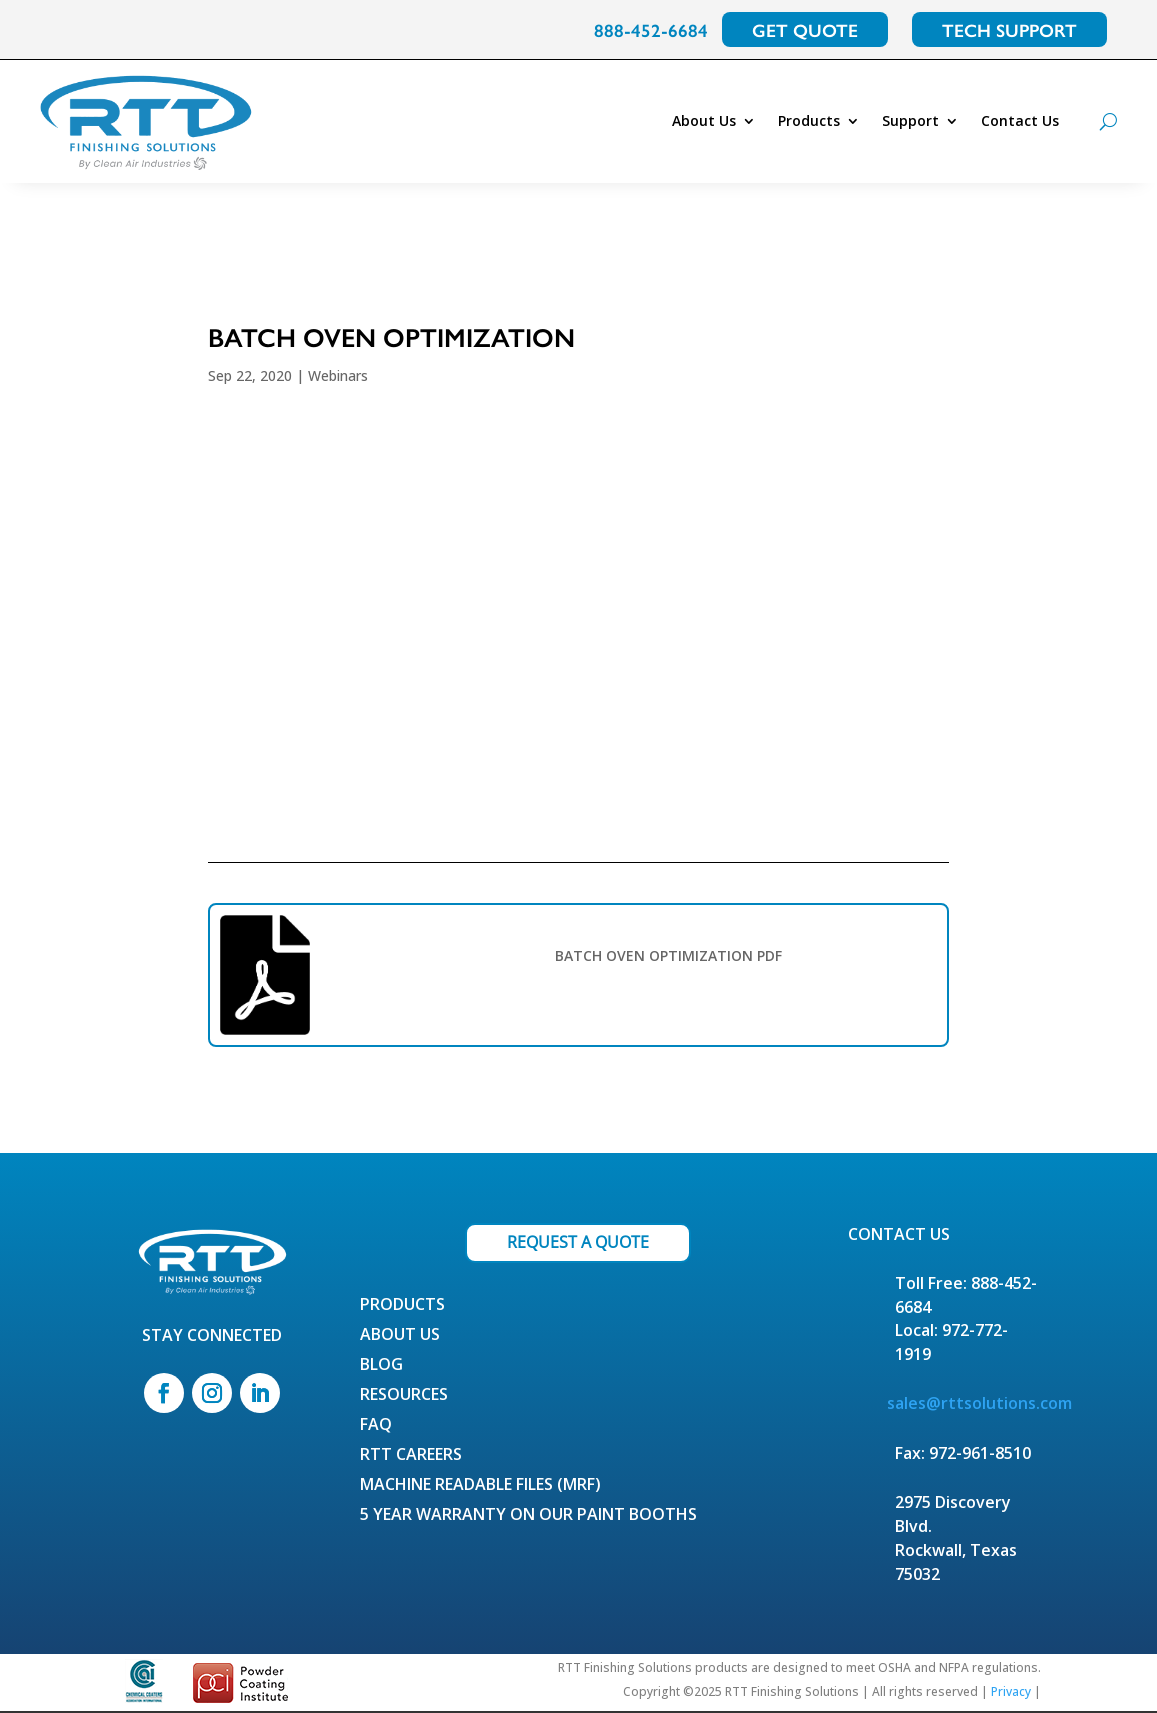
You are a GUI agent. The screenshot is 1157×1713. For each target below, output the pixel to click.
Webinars (338, 375)
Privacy (1011, 1691)
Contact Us (1020, 120)
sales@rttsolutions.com (979, 1403)
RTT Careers (411, 1456)
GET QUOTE (805, 29)
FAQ (376, 1426)
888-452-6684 (651, 29)
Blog (381, 1366)
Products (809, 120)
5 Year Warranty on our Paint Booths (528, 1516)
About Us (704, 120)
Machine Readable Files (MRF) (480, 1486)
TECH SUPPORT (1009, 29)
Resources (404, 1396)
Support (910, 120)
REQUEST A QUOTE (578, 1242)
